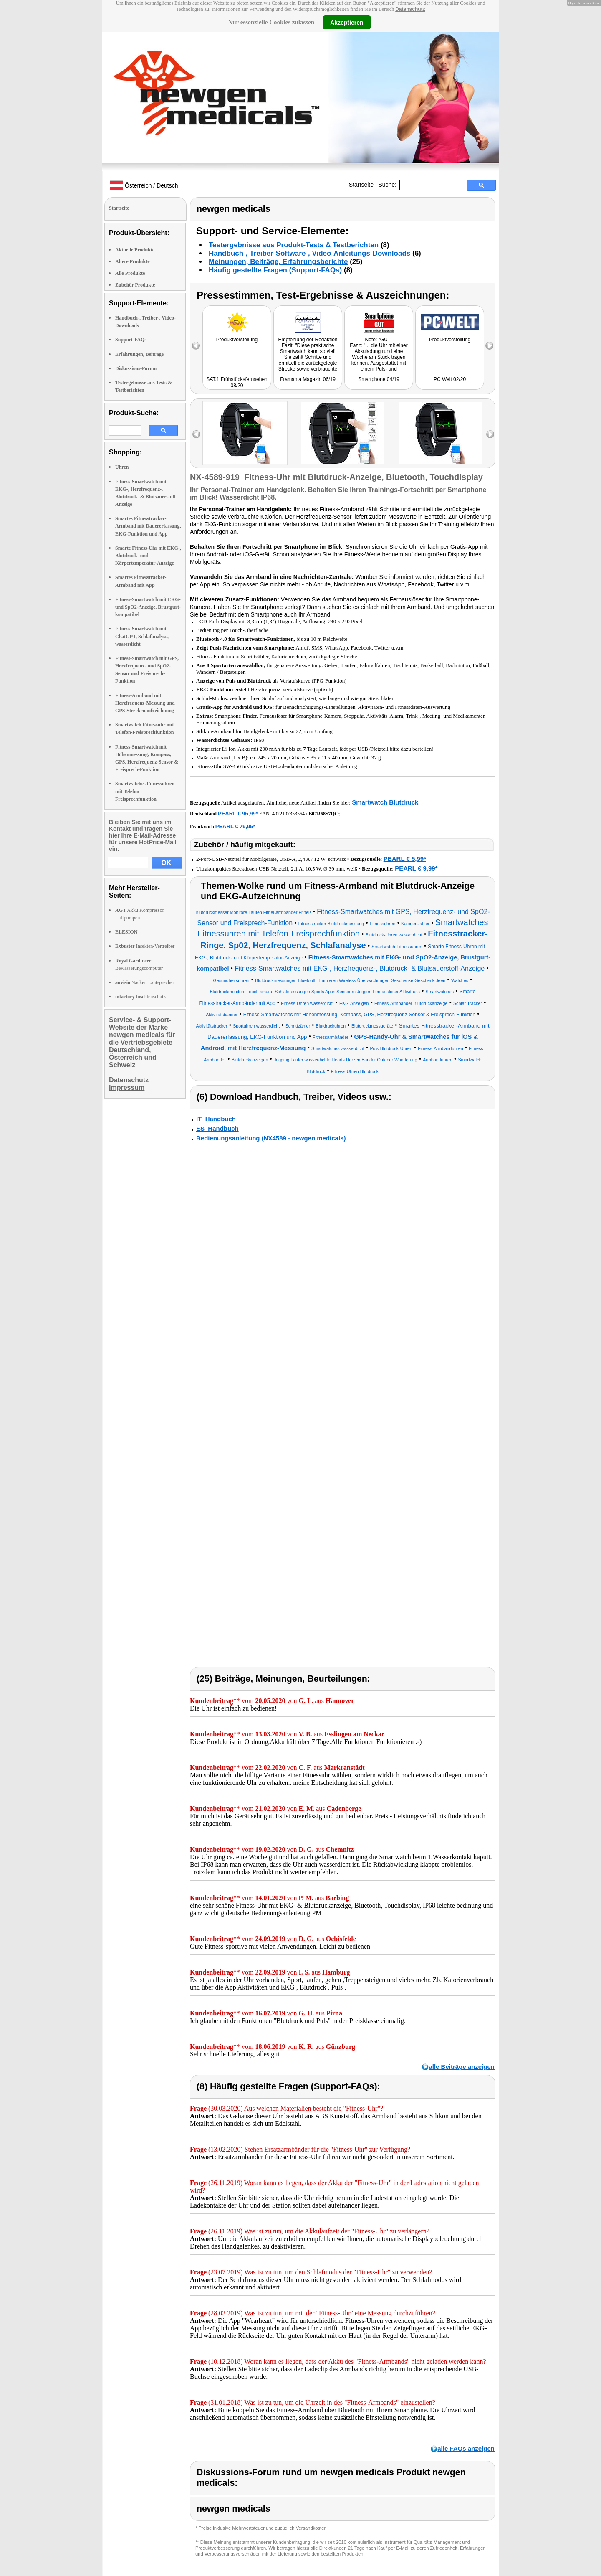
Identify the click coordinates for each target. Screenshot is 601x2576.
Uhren (122, 467)
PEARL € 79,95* (235, 826)
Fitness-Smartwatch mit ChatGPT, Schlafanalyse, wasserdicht (142, 636)
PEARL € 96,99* (238, 813)
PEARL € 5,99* (405, 858)
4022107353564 (288, 814)
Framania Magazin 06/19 (308, 379)
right (490, 434)
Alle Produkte (130, 273)
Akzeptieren (346, 22)
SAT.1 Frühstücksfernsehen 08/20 (237, 382)
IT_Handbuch (216, 1118)
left (196, 434)
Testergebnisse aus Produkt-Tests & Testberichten (294, 245)
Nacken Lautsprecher (144, 982)
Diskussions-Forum (136, 368)
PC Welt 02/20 (450, 379)
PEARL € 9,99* (416, 868)
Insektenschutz (140, 997)
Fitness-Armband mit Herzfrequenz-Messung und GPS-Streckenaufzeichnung (145, 703)
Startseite (361, 184)
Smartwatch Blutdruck (385, 802)
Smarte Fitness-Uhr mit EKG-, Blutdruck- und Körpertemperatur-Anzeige (148, 555)
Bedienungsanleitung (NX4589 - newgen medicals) (271, 1138)
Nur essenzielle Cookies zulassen (271, 22)
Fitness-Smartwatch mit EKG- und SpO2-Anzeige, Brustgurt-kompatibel (148, 606)
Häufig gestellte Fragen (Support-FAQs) (275, 270)
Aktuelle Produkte (134, 250)
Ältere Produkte (132, 261)
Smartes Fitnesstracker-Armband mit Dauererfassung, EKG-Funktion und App (148, 525)
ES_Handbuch (217, 1128)
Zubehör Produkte (135, 285)
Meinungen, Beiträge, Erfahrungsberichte (278, 262)
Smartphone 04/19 (378, 379)
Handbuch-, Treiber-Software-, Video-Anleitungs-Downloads (309, 253)
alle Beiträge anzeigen (462, 2066)
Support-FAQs (130, 340)
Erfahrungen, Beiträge (139, 354)
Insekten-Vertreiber (144, 946)
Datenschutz (410, 9)
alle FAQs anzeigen (466, 2448)
